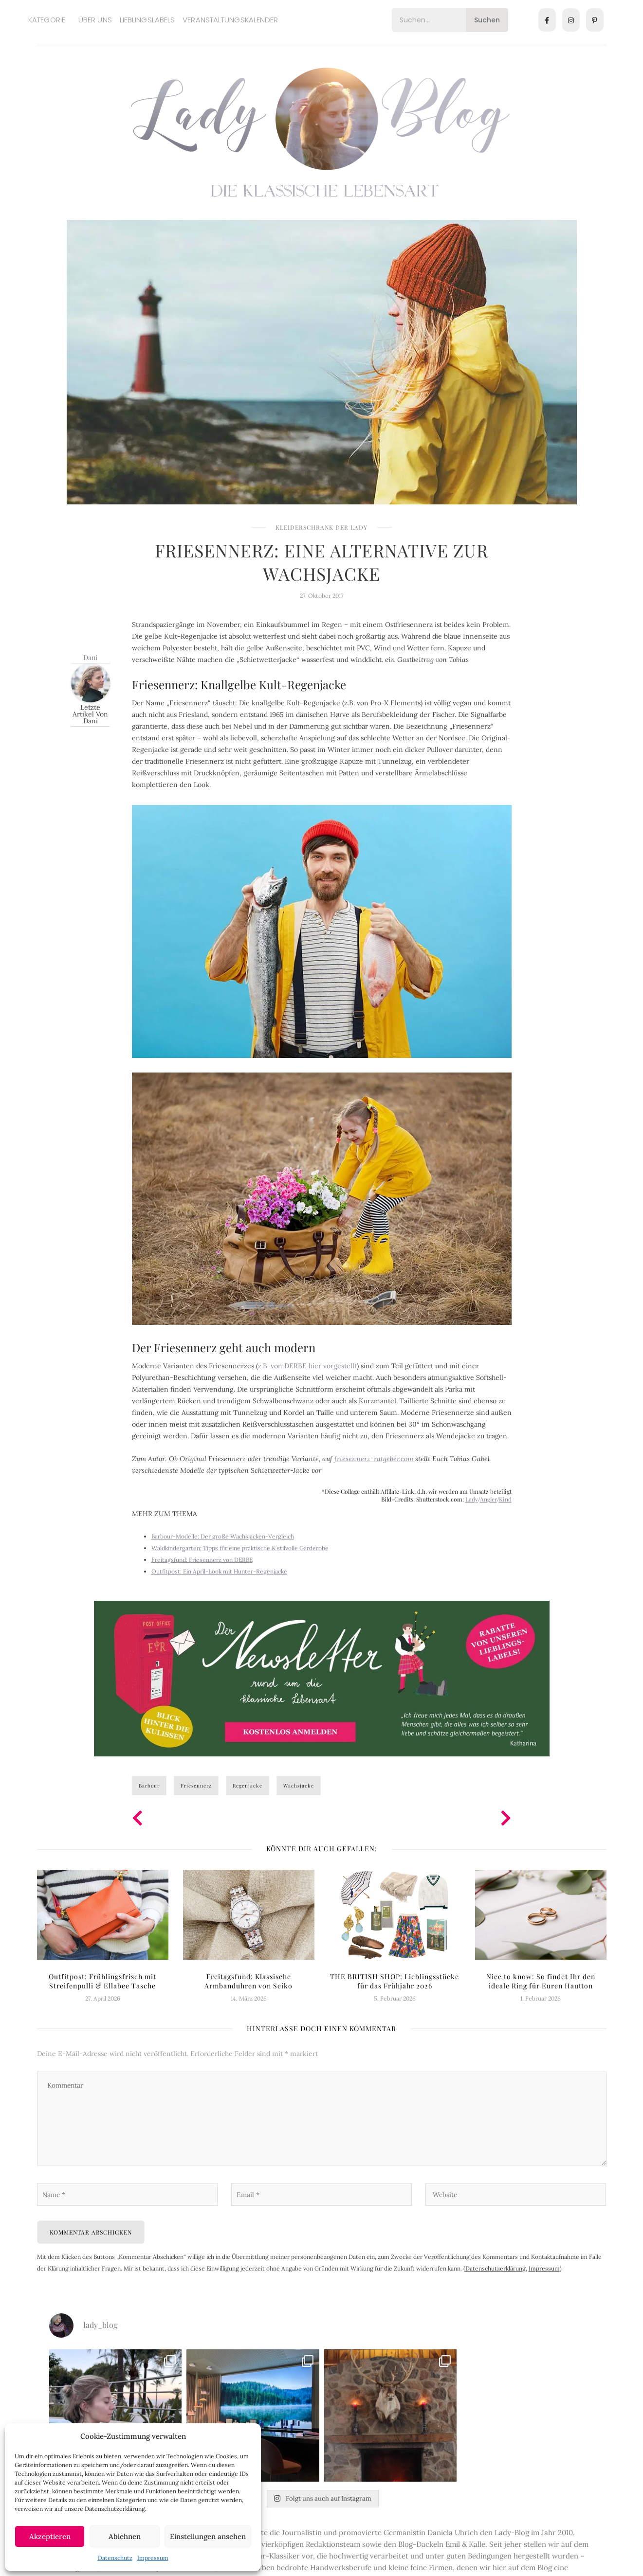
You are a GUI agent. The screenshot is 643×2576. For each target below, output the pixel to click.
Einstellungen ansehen (208, 2536)
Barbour (149, 1785)
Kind (505, 1499)
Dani (90, 657)
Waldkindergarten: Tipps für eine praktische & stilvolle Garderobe (240, 1548)
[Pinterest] (595, 20)
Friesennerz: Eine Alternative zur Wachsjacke (321, 561)
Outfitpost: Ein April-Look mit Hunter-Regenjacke (219, 1571)
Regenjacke (247, 1785)
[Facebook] (547, 20)
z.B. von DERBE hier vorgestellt (307, 1365)
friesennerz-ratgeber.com (374, 1458)
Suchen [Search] (487, 20)
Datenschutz (115, 2557)
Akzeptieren (50, 2536)
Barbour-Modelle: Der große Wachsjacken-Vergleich (222, 1536)
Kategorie (46, 20)
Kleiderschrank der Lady (321, 527)
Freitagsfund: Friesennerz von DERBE (202, 1559)
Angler (488, 1499)
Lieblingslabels (147, 20)
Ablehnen (125, 2536)
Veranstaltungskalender (230, 20)
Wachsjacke (298, 1785)
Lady (471, 1499)
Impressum (152, 2557)
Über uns (95, 20)
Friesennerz (196, 1785)
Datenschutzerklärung (495, 2269)
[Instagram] (571, 20)
